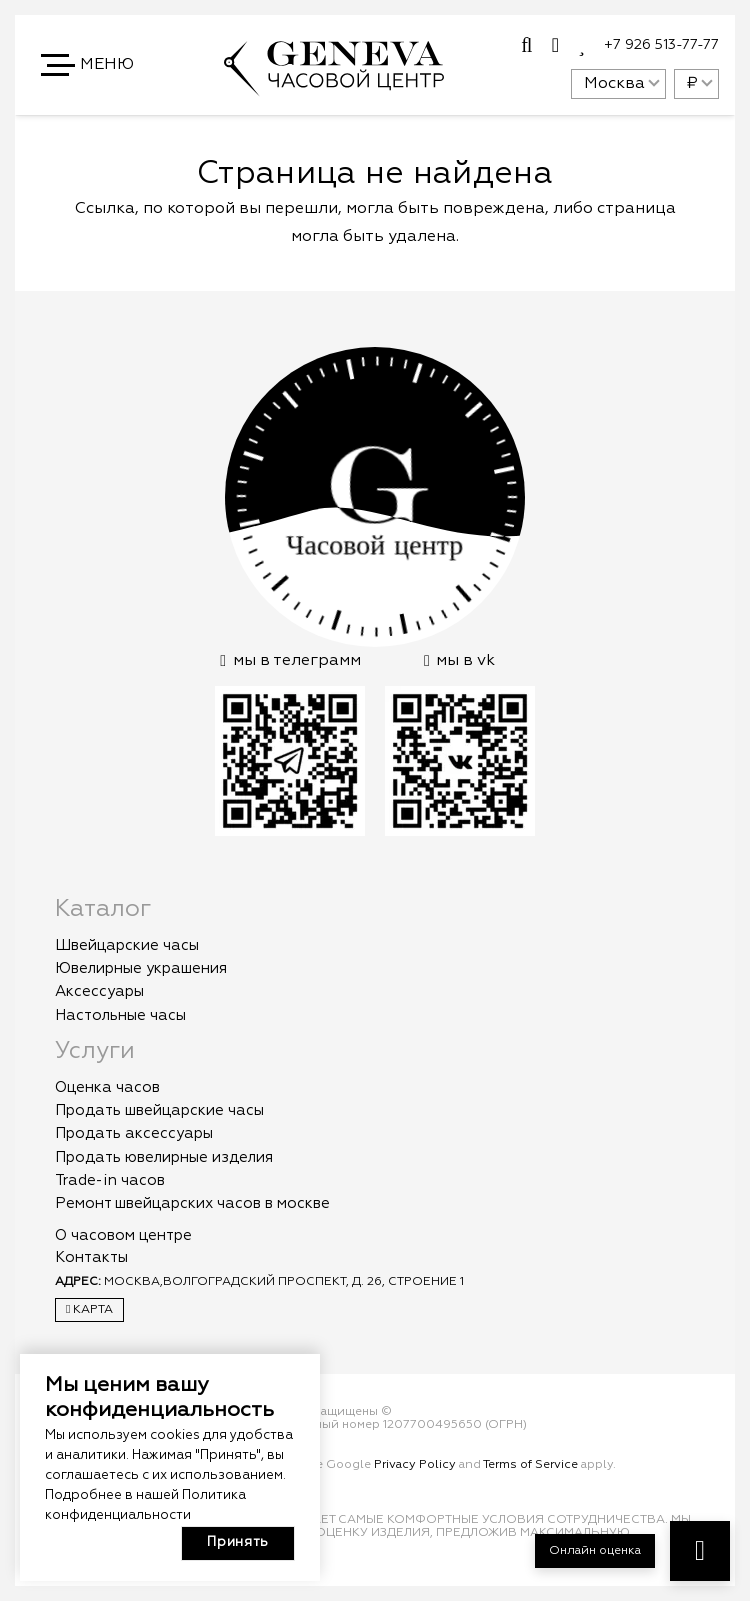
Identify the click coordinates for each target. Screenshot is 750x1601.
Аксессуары (99, 991)
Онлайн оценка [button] (595, 1551)
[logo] (334, 87)
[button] (89, 65)
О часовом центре (123, 1235)
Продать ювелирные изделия (164, 1157)
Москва (614, 84)
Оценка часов (107, 1087)
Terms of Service (530, 1465)
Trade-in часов (110, 1180)
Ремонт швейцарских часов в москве (192, 1203)
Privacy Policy (415, 1465)
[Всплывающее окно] (526, 46)
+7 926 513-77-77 (661, 45)
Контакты (91, 1257)
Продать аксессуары (134, 1133)
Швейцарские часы (127, 945)
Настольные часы (120, 1015)
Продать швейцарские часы (159, 1110)
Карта (89, 1309)
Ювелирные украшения (141, 968)
